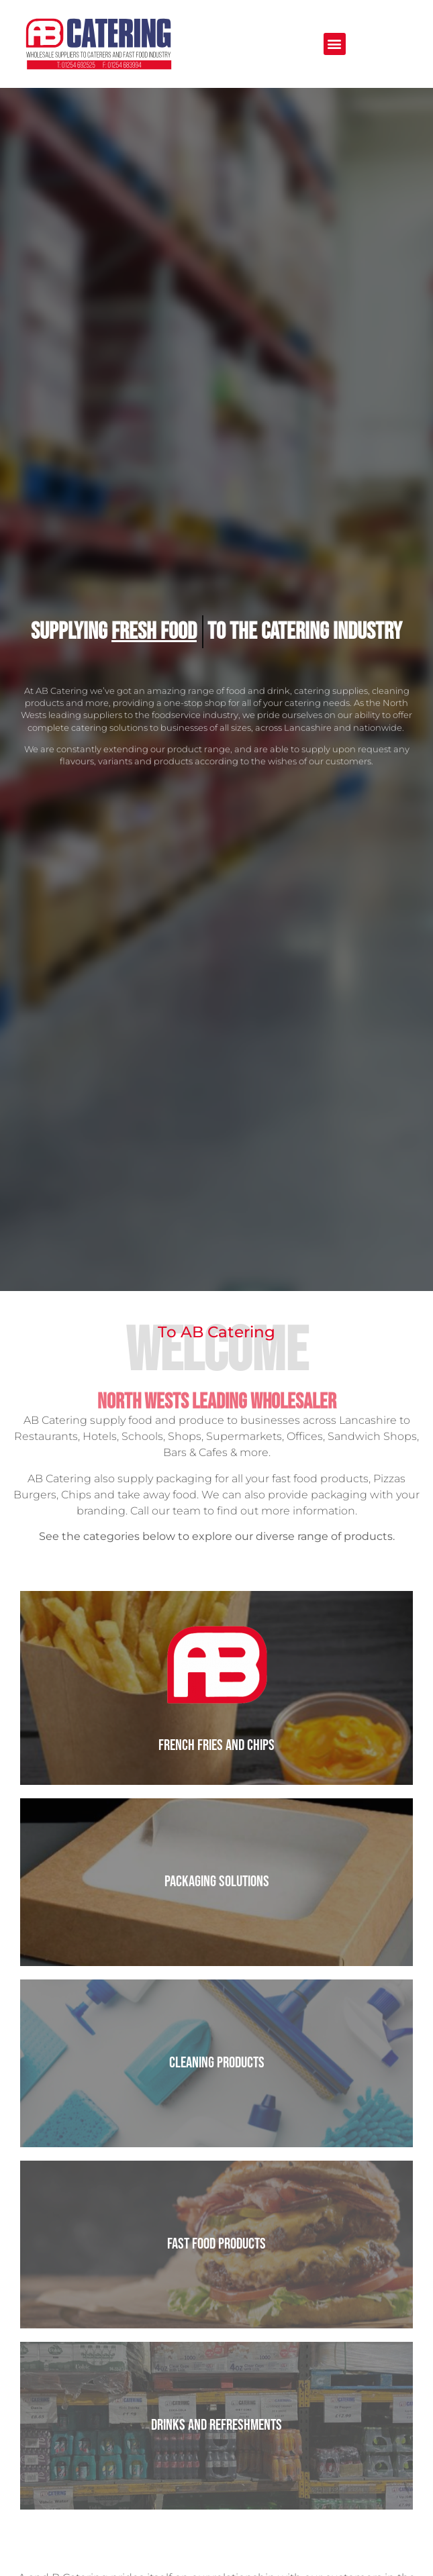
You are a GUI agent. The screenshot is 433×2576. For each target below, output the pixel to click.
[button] (335, 44)
